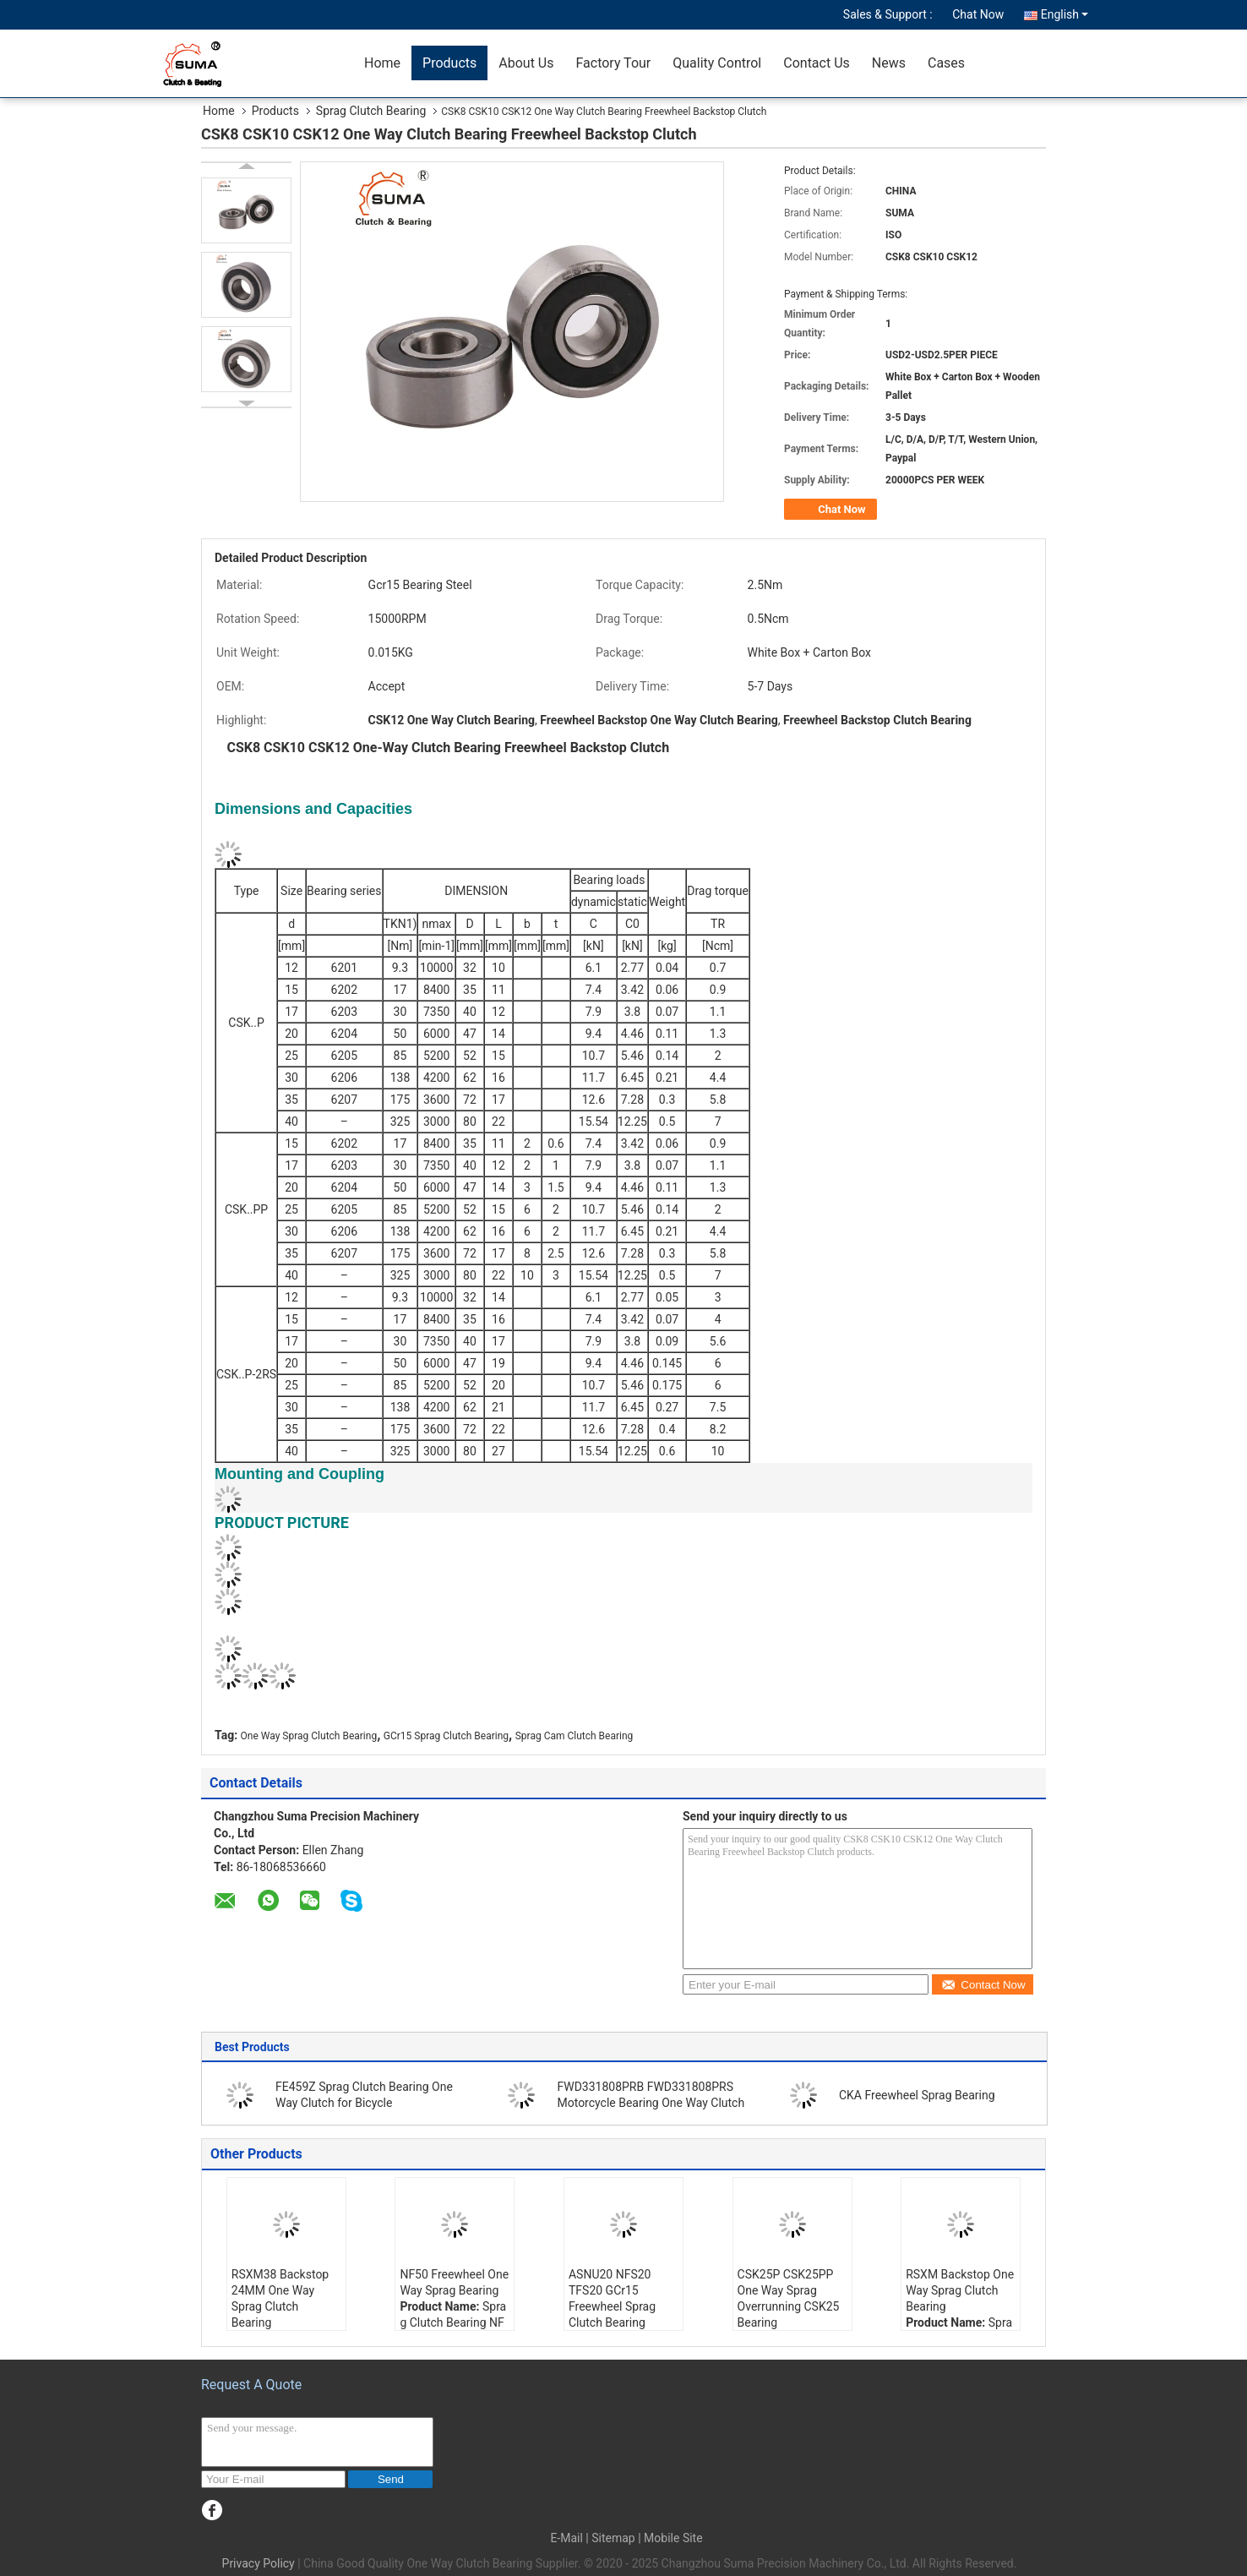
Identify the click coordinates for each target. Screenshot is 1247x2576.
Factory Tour (613, 63)
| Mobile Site (670, 2538)
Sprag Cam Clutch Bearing (574, 1736)
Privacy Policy (258, 2563)
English (1064, 14)
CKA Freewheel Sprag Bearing (917, 2095)
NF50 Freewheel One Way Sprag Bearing (454, 2282)
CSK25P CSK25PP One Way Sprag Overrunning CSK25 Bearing (789, 2298)
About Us (525, 63)
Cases (946, 63)
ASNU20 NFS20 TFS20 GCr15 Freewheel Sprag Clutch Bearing (612, 2298)
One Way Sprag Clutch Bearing (309, 1736)
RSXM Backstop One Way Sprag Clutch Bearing (960, 2290)
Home (382, 63)
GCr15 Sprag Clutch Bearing (446, 1736)
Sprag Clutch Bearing (371, 110)
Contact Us (816, 63)
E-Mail (566, 2538)
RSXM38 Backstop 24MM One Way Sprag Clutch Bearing (280, 2298)
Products (449, 63)
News (889, 63)
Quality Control (717, 63)
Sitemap (612, 2538)
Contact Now (983, 1984)
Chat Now (978, 14)
